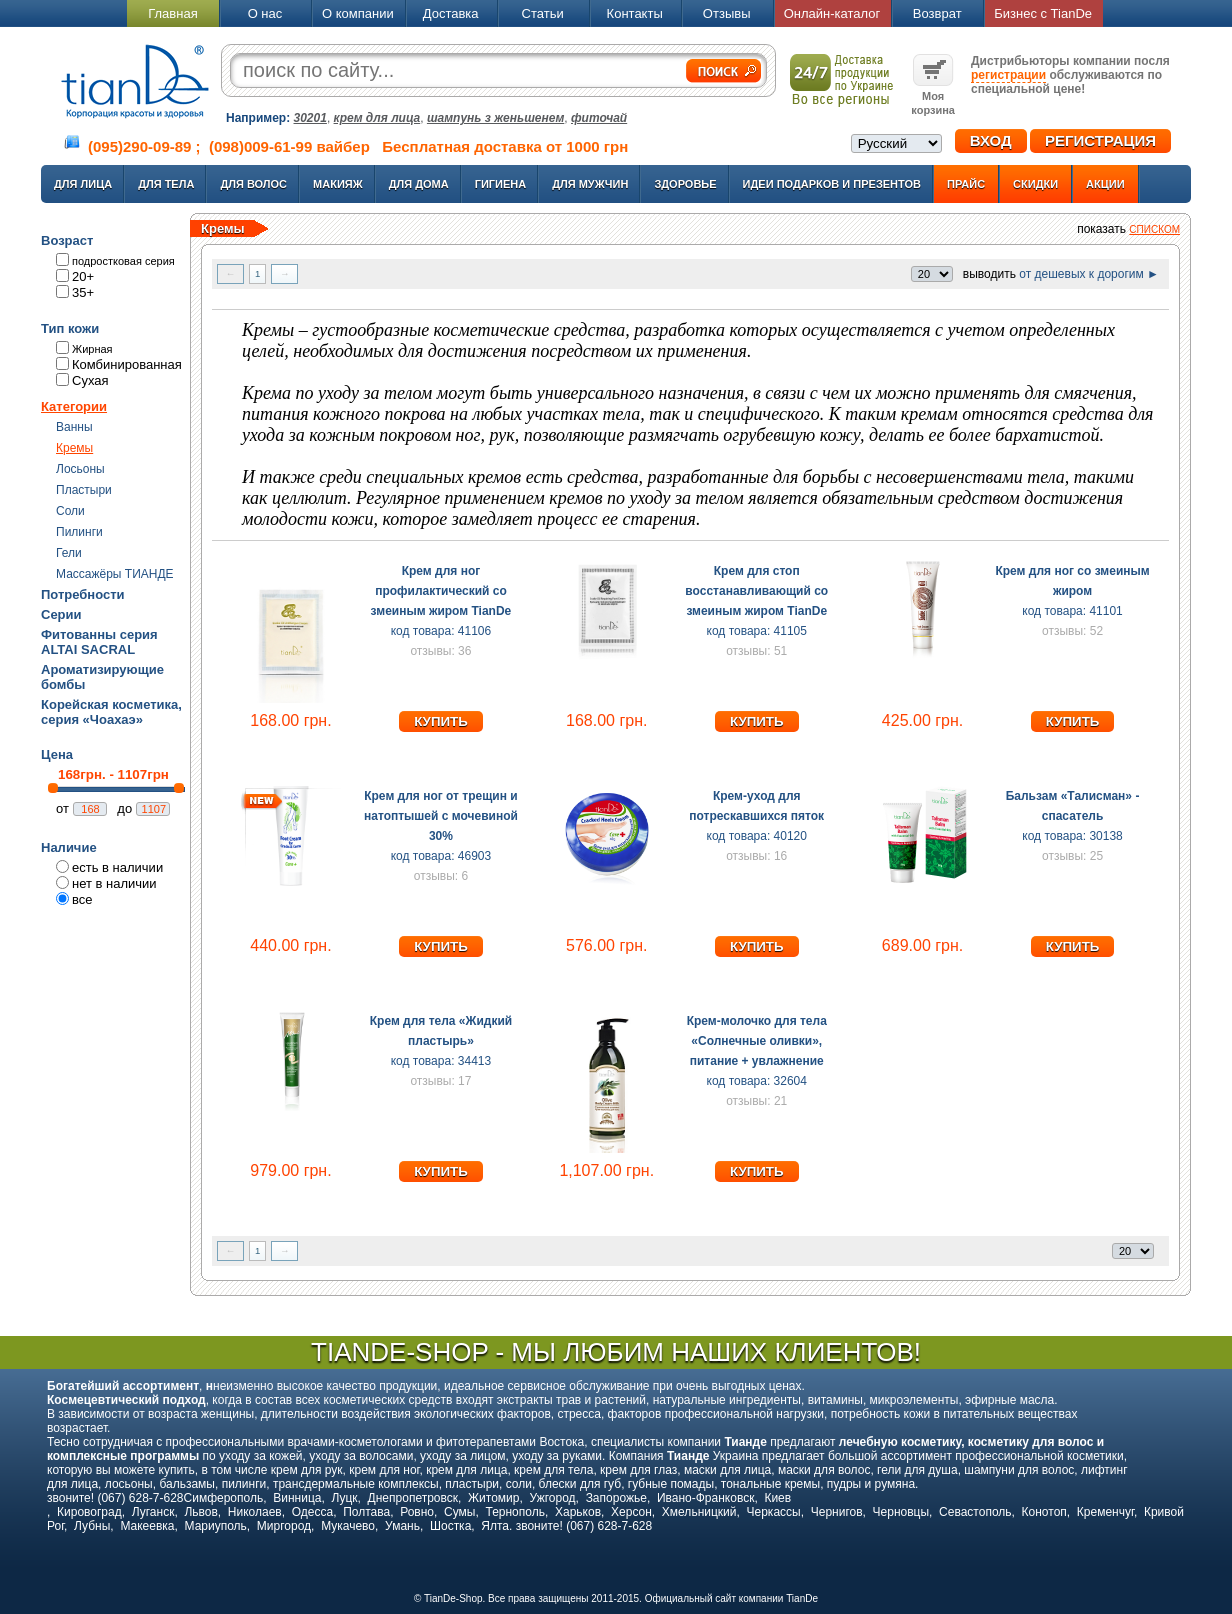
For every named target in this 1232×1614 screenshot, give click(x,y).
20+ (83, 276)
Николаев (255, 1512)
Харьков (578, 1512)
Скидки (1035, 184)
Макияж (338, 184)
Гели (69, 553)
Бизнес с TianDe (1043, 13)
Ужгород (552, 1498)
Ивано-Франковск (705, 1498)
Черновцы (901, 1512)
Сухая (90, 380)
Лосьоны (80, 469)
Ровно (417, 1512)
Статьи (543, 13)
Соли (70, 511)
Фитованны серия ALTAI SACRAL (99, 642)
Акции (1105, 184)
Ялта (495, 1526)
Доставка (451, 13)
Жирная (92, 349)
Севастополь (975, 1512)
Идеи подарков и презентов (832, 184)
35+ (83, 292)
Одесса (312, 1512)
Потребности (83, 594)
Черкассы (774, 1512)
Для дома (419, 184)
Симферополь (224, 1498)
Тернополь (514, 1512)
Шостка (450, 1526)
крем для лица (377, 118)
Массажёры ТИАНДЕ (115, 574)
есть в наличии (117, 867)
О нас (265, 13)
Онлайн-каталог (832, 13)
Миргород (284, 1526)
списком (1154, 229)
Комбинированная (127, 364)
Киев (777, 1498)
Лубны (92, 1526)
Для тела (166, 184)
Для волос (253, 184)
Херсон (631, 1512)
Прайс (966, 184)
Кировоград (89, 1512)
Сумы (459, 1512)
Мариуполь (216, 1526)
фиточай (599, 118)
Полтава (366, 1512)
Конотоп (1044, 1512)
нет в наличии (114, 883)
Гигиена (501, 184)
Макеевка (147, 1526)
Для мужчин (590, 184)
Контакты (635, 13)
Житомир (493, 1498)
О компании (358, 13)
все (82, 899)
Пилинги (79, 532)
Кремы (74, 448)
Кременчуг (1105, 1512)
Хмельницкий (699, 1512)
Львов (200, 1512)
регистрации (1008, 75)
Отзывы (727, 13)
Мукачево (348, 1526)
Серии (61, 614)
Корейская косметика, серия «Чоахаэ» (111, 712)
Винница (297, 1498)
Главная (172, 13)
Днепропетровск (413, 1498)
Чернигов (837, 1512)
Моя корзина (933, 96)
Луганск (153, 1512)
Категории (74, 406)
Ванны (74, 427)
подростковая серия (123, 261)
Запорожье (616, 1498)
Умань (402, 1526)
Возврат (937, 13)
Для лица (83, 184)
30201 (310, 118)
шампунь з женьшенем (495, 118)
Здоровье (685, 184)
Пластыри (84, 490)
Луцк (344, 1498)
